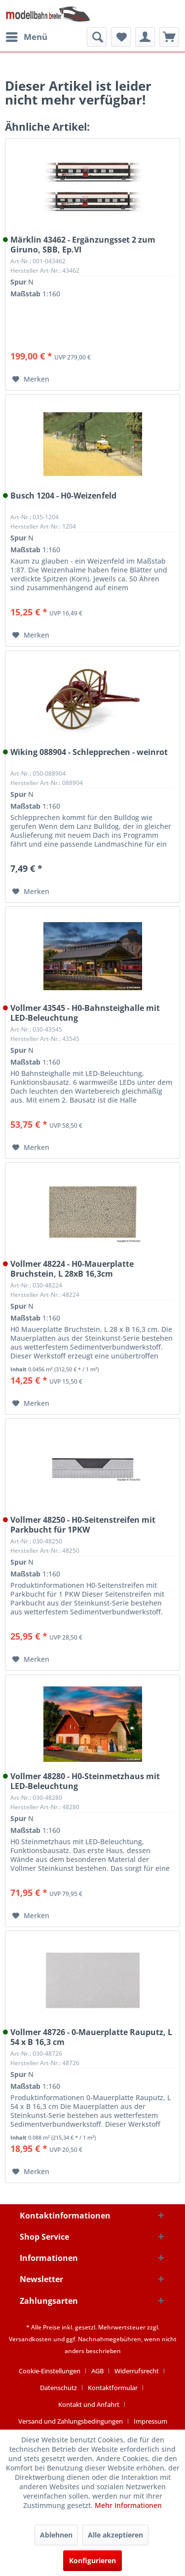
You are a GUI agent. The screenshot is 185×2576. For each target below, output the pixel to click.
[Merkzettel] (121, 37)
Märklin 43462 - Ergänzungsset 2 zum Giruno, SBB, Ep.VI (82, 244)
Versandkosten (30, 2339)
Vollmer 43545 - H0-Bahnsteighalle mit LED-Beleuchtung (85, 1013)
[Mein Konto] (145, 37)
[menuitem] (26, 37)
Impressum (150, 2421)
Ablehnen (56, 2535)
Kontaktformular (113, 2387)
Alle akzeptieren (115, 2535)
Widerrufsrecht (136, 2370)
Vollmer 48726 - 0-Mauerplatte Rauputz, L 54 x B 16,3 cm (91, 2037)
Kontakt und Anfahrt (88, 2404)
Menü (26, 35)
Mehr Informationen (128, 2505)
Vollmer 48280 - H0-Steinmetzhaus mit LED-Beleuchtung (85, 1781)
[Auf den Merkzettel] (30, 379)
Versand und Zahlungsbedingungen (70, 2421)
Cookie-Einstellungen (49, 2370)
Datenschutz (58, 2387)
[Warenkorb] (169, 37)
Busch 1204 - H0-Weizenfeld (63, 496)
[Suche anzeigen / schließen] (97, 37)
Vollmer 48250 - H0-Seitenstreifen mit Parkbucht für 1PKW (82, 1525)
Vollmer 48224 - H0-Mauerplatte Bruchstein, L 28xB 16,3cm (72, 1269)
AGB (97, 2370)
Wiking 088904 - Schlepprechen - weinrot (89, 752)
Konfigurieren (92, 2560)
